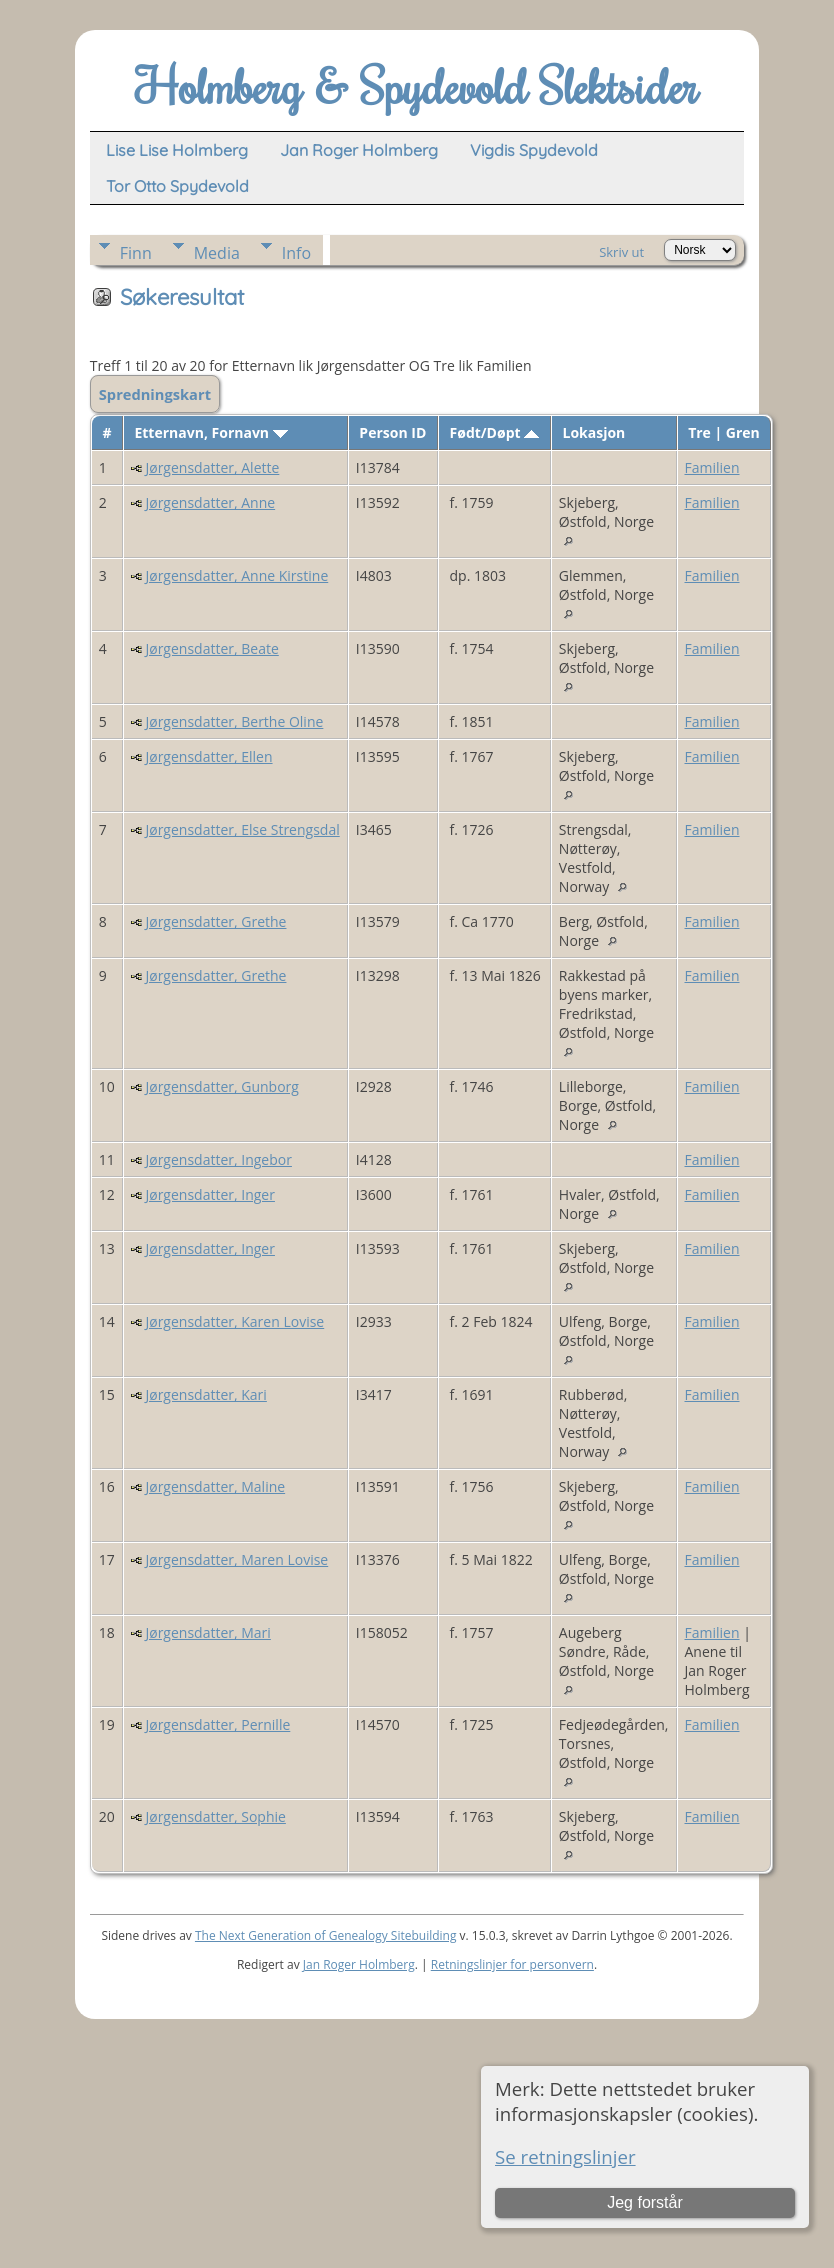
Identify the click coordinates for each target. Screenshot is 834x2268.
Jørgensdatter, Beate (211, 648)
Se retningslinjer (565, 2156)
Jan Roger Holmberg (359, 1964)
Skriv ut (621, 252)
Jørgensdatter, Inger (209, 1194)
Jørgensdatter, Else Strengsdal (242, 829)
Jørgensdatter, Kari (205, 1394)
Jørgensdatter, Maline (215, 1486)
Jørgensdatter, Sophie (215, 1816)
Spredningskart (155, 394)
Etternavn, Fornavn (210, 432)
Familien (712, 467)
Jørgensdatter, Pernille (217, 1724)
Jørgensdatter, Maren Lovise (236, 1559)
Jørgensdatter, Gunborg (221, 1086)
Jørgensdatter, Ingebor (218, 1159)
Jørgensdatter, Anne (210, 502)
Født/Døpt (495, 432)
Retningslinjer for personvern (512, 1964)
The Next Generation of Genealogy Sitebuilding (326, 1935)
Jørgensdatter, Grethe (215, 921)
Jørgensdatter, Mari (207, 1632)
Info (296, 253)
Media (217, 253)
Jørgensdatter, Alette (212, 467)
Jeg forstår (645, 2202)
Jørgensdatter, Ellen (208, 756)
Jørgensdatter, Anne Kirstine (236, 575)
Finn (136, 253)
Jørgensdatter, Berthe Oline (234, 721)
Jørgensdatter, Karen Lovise (234, 1321)
